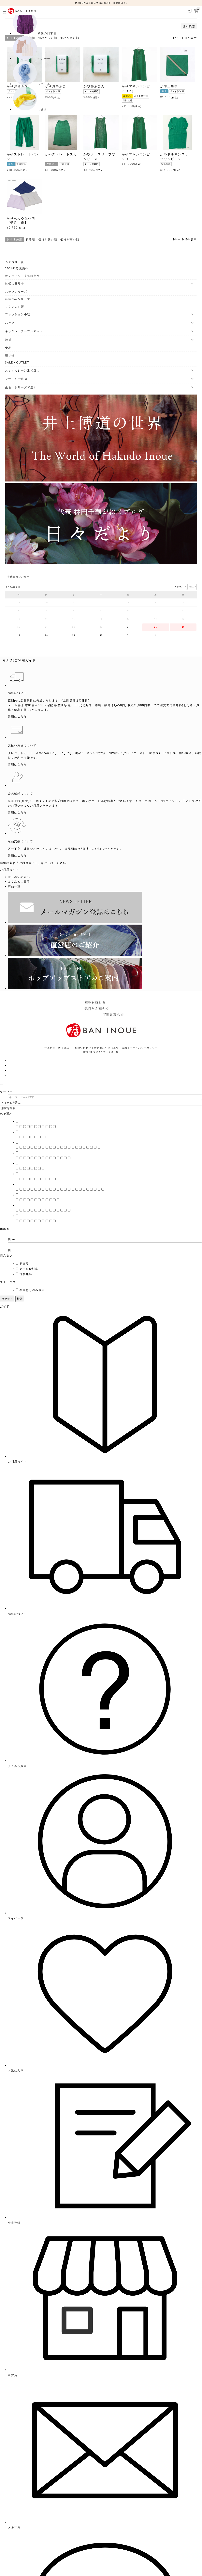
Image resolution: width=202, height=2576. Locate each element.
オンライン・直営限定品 (22, 276)
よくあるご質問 (19, 881)
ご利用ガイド (9, 869)
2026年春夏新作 (17, 268)
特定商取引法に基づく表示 (110, 1047)
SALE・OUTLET (17, 362)
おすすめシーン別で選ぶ (22, 370)
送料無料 (26, 1274)
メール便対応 (29, 1269)
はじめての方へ (19, 877)
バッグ (10, 323)
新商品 (24, 1263)
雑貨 (8, 339)
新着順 (30, 239)
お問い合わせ (83, 1047)
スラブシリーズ (16, 291)
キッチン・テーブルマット (24, 331)
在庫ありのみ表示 (32, 1290)
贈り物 (10, 355)
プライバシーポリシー (144, 1047)
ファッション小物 (17, 314)
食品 (8, 348)
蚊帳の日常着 (14, 283)
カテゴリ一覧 (14, 262)
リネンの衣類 (14, 306)
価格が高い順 (69, 239)
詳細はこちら (17, 716)
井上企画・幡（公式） (58, 1047)
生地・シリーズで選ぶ (21, 387)
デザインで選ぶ (16, 379)
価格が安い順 (47, 239)
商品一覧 (14, 886)
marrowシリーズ (17, 299)
